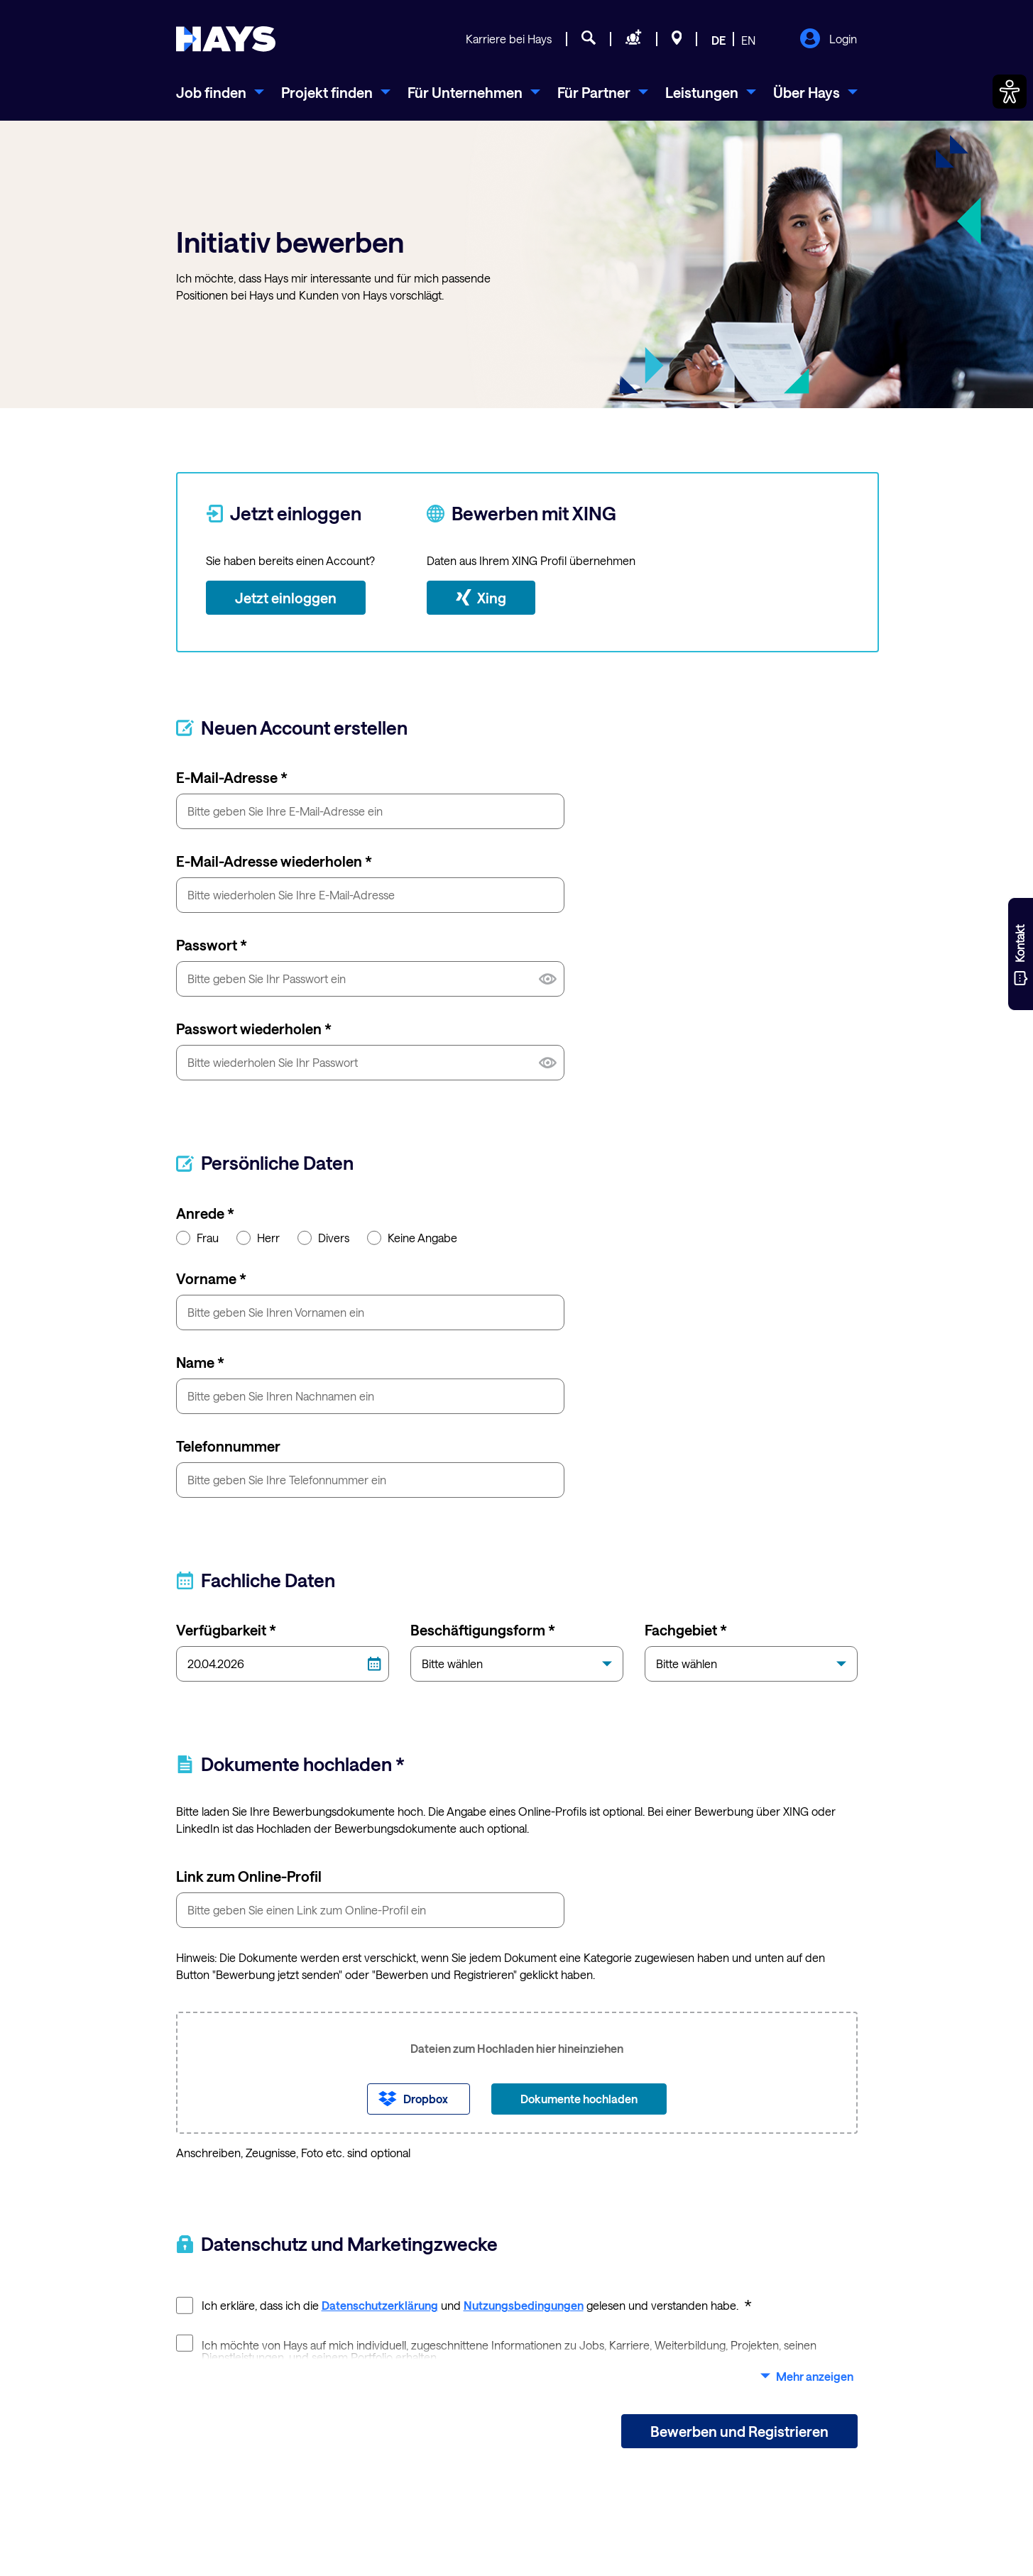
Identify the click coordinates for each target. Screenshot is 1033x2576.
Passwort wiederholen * (254, 1028)
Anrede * (205, 1213)
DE (718, 40)
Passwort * (211, 944)
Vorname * (211, 1278)
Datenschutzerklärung (380, 2305)
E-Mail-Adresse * (232, 777)
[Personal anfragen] (633, 40)
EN (748, 40)
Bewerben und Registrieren (739, 2431)
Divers (323, 1237)
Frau (197, 1237)
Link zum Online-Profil (249, 1876)
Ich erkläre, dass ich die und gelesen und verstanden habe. (464, 2304)
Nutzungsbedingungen (524, 2305)
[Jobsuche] (588, 40)
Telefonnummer (228, 1445)
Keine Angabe (412, 1237)
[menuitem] (220, 92)
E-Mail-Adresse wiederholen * (274, 861)
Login (828, 40)
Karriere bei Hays (509, 38)
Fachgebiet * (686, 1629)
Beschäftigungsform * (482, 1629)
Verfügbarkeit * (226, 1629)
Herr (258, 1237)
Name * (200, 1362)
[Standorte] (676, 40)
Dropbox (425, 2098)
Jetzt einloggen (286, 597)
